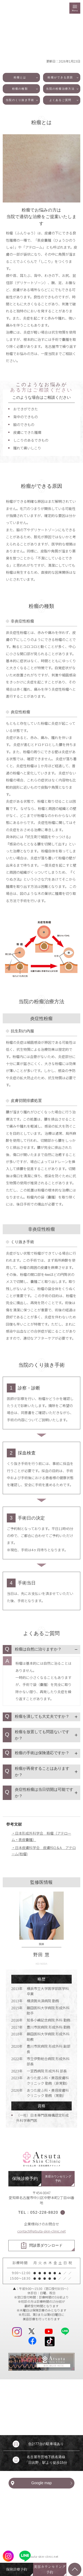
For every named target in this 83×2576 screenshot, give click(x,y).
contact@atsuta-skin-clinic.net (41, 2231)
